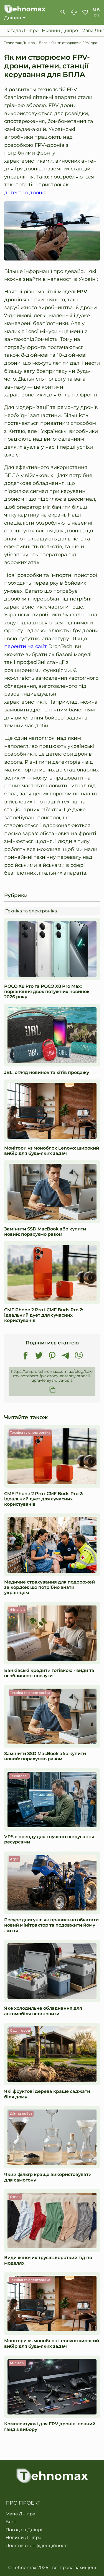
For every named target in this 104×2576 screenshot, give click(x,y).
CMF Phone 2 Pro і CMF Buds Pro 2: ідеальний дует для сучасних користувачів (43, 1315)
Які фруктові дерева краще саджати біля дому (47, 2094)
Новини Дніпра (23, 2537)
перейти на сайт (25, 646)
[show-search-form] (63, 12)
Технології (19, 1776)
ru (96, 16)
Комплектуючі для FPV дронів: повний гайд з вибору (49, 2426)
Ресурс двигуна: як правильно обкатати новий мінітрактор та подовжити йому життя (51, 1925)
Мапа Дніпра (20, 2514)
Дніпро (12, 17)
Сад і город (20, 2030)
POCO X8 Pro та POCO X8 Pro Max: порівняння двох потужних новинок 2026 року (47, 991)
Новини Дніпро (60, 30)
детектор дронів (25, 192)
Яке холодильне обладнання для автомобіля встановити (43, 2011)
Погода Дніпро (21, 30)
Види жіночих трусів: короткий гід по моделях (48, 2260)
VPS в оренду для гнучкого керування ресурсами (49, 1839)
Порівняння (74, 12)
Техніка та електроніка (31, 911)
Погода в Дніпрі (24, 2529)
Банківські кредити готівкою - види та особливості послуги (49, 1673)
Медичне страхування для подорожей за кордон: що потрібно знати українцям (49, 1587)
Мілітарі (17, 2363)
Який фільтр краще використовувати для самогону (48, 2177)
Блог (11, 2521)
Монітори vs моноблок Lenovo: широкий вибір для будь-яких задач (51, 1150)
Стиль (15, 2197)
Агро (14, 1859)
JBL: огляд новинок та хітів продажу (46, 1072)
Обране (85, 12)
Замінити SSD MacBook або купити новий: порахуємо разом (45, 1231)
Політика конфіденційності (37, 2545)
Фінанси (17, 1609)
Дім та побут (21, 2113)
